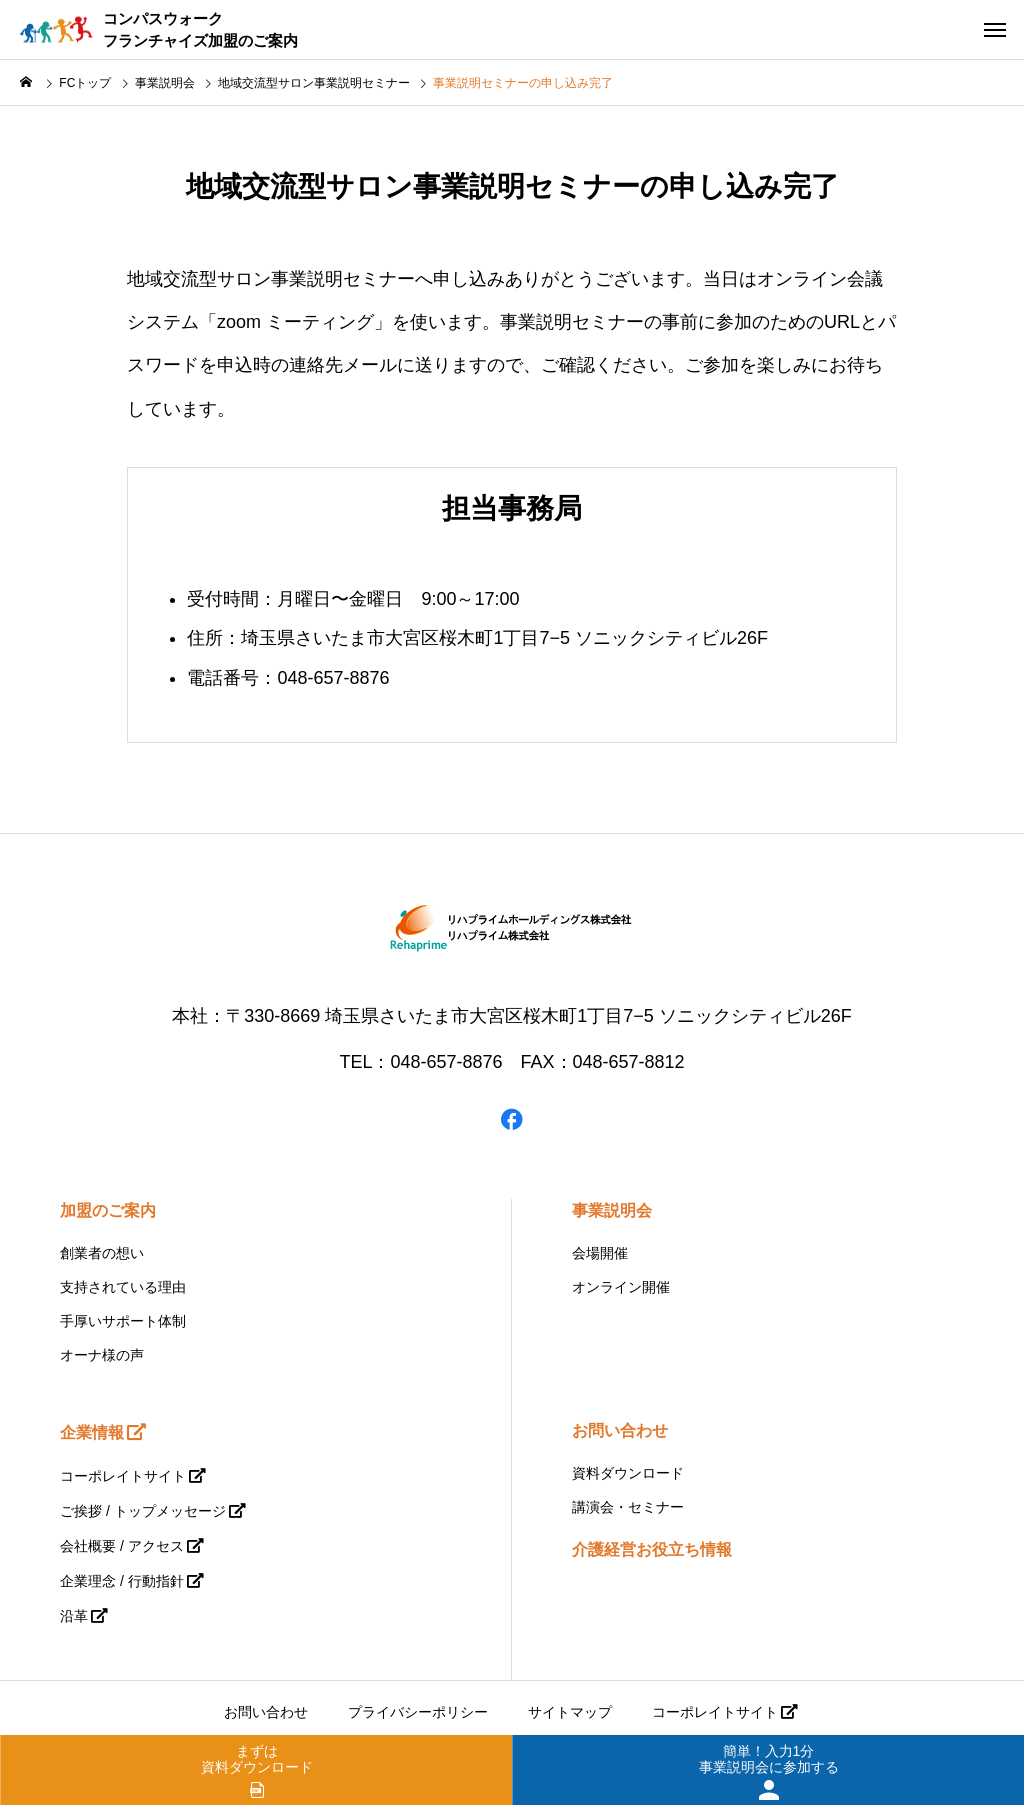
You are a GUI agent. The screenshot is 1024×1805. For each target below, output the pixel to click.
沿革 (74, 1616)
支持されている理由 (123, 1287)
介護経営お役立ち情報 (652, 1549)
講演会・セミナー (628, 1507)
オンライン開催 (621, 1287)
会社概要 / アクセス (122, 1546)
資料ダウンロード (628, 1473)
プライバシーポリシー (418, 1712)
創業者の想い (102, 1253)
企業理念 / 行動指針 (122, 1581)
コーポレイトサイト (123, 1476)
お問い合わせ (620, 1430)
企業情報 (92, 1432)
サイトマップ (570, 1712)
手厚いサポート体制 (123, 1321)
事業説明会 (612, 1210)
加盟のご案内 (108, 1210)
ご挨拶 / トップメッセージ (143, 1511)
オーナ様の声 (102, 1355)
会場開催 (600, 1253)
